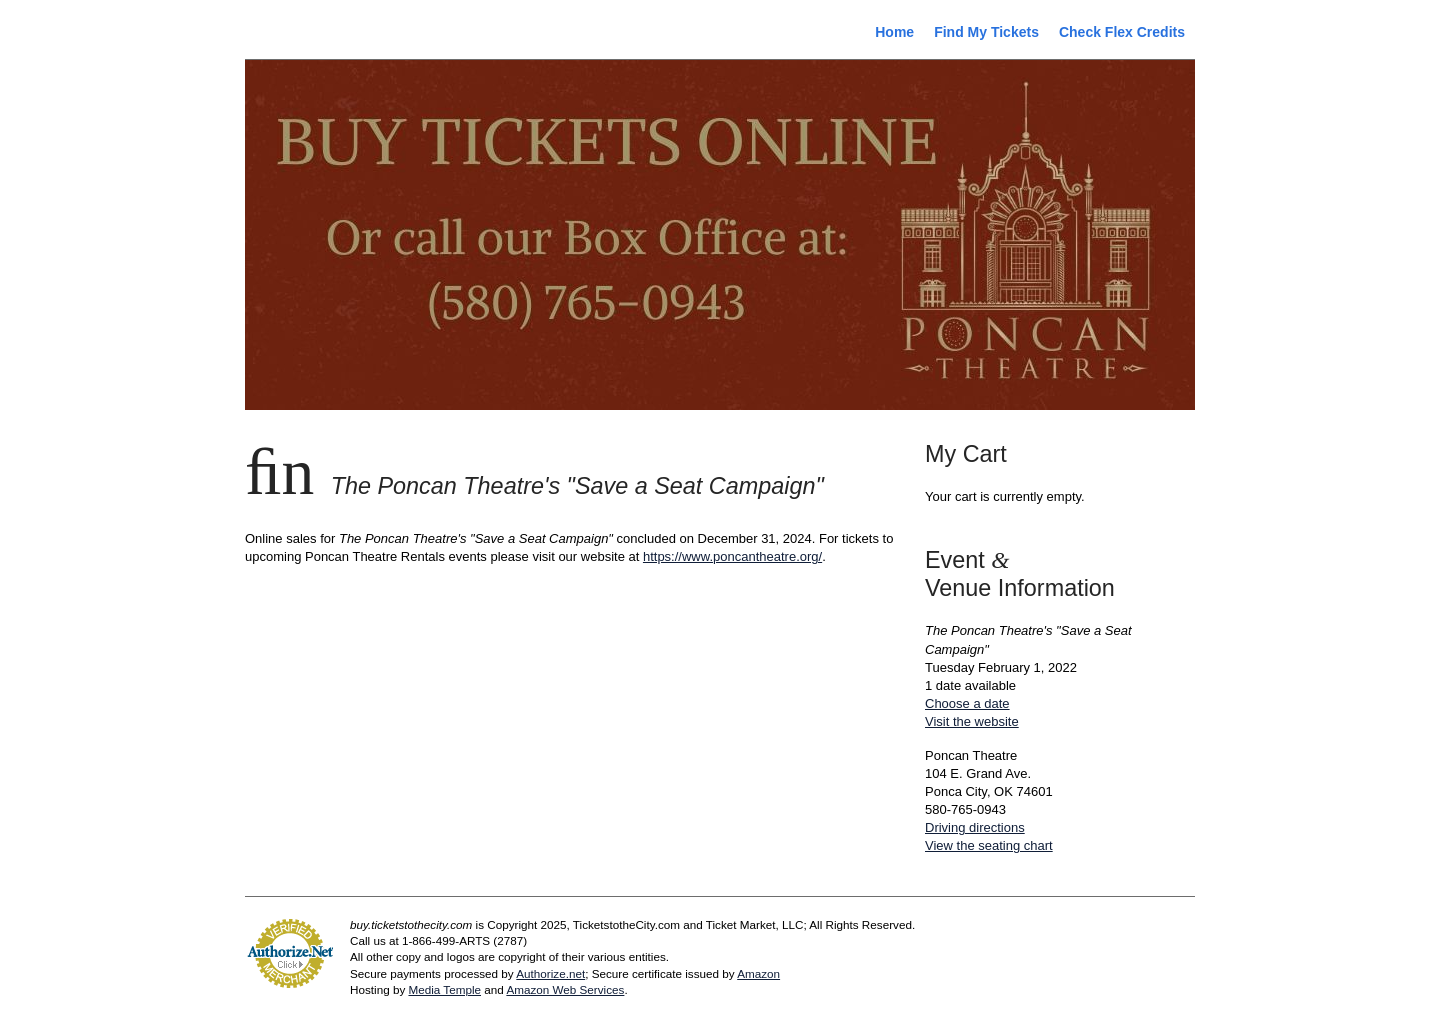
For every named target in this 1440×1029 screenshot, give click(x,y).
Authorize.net (550, 973)
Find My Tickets (986, 32)
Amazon (758, 973)
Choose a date (967, 703)
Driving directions (975, 827)
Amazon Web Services (565, 989)
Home (894, 32)
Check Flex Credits (1122, 32)
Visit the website (972, 721)
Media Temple (444, 989)
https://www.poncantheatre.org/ (732, 556)
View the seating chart (989, 845)
